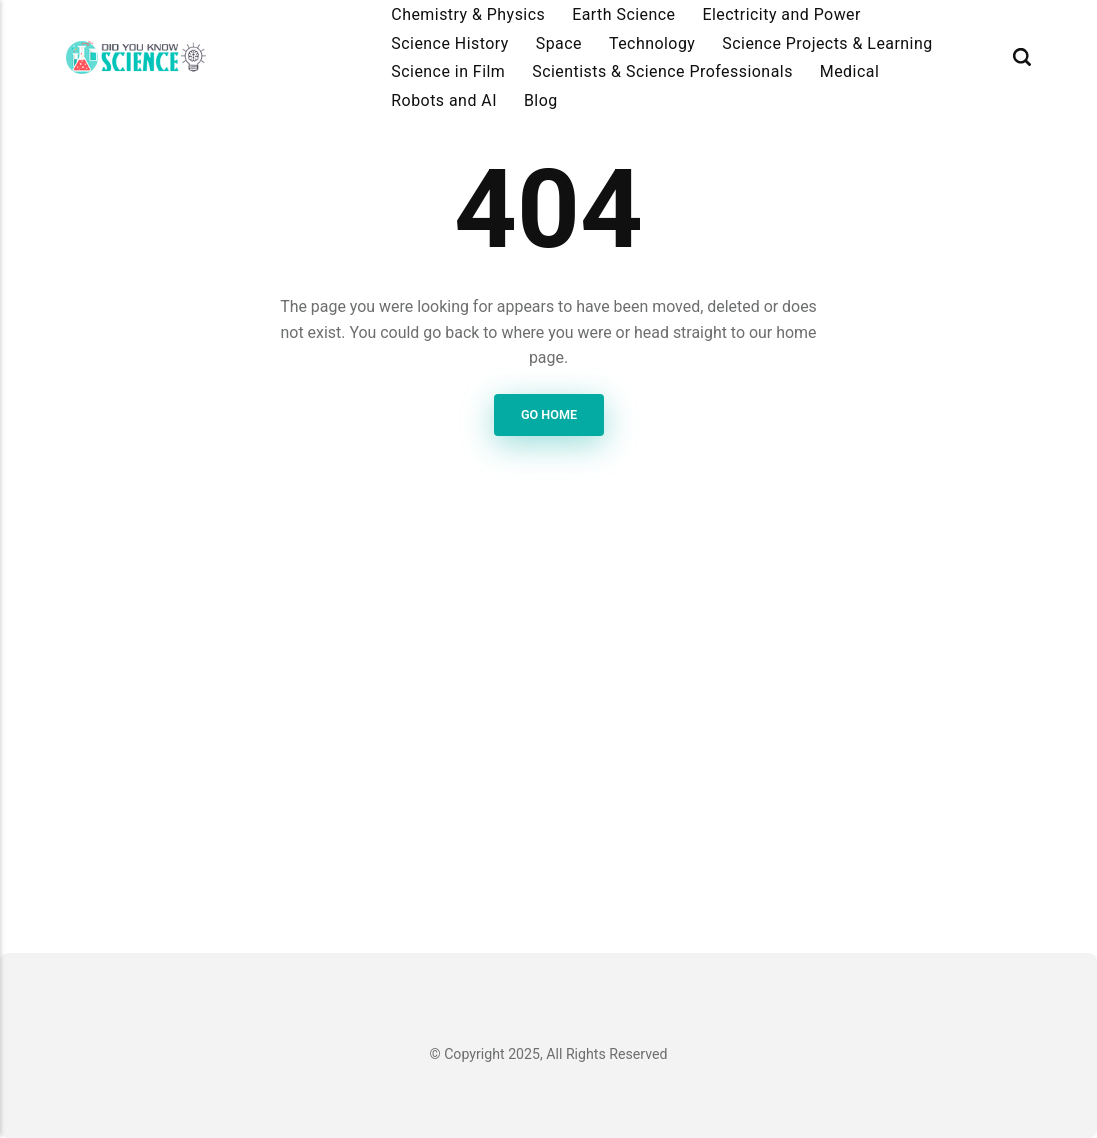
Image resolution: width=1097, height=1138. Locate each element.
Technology (652, 43)
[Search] (1022, 57)
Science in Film (448, 71)
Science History (450, 43)
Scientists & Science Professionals (662, 71)
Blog (541, 100)
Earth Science (623, 14)
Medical (849, 71)
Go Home (548, 415)
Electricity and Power (781, 14)
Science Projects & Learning (827, 43)
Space (559, 43)
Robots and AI (444, 100)
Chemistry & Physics (468, 14)
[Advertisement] (548, 733)
